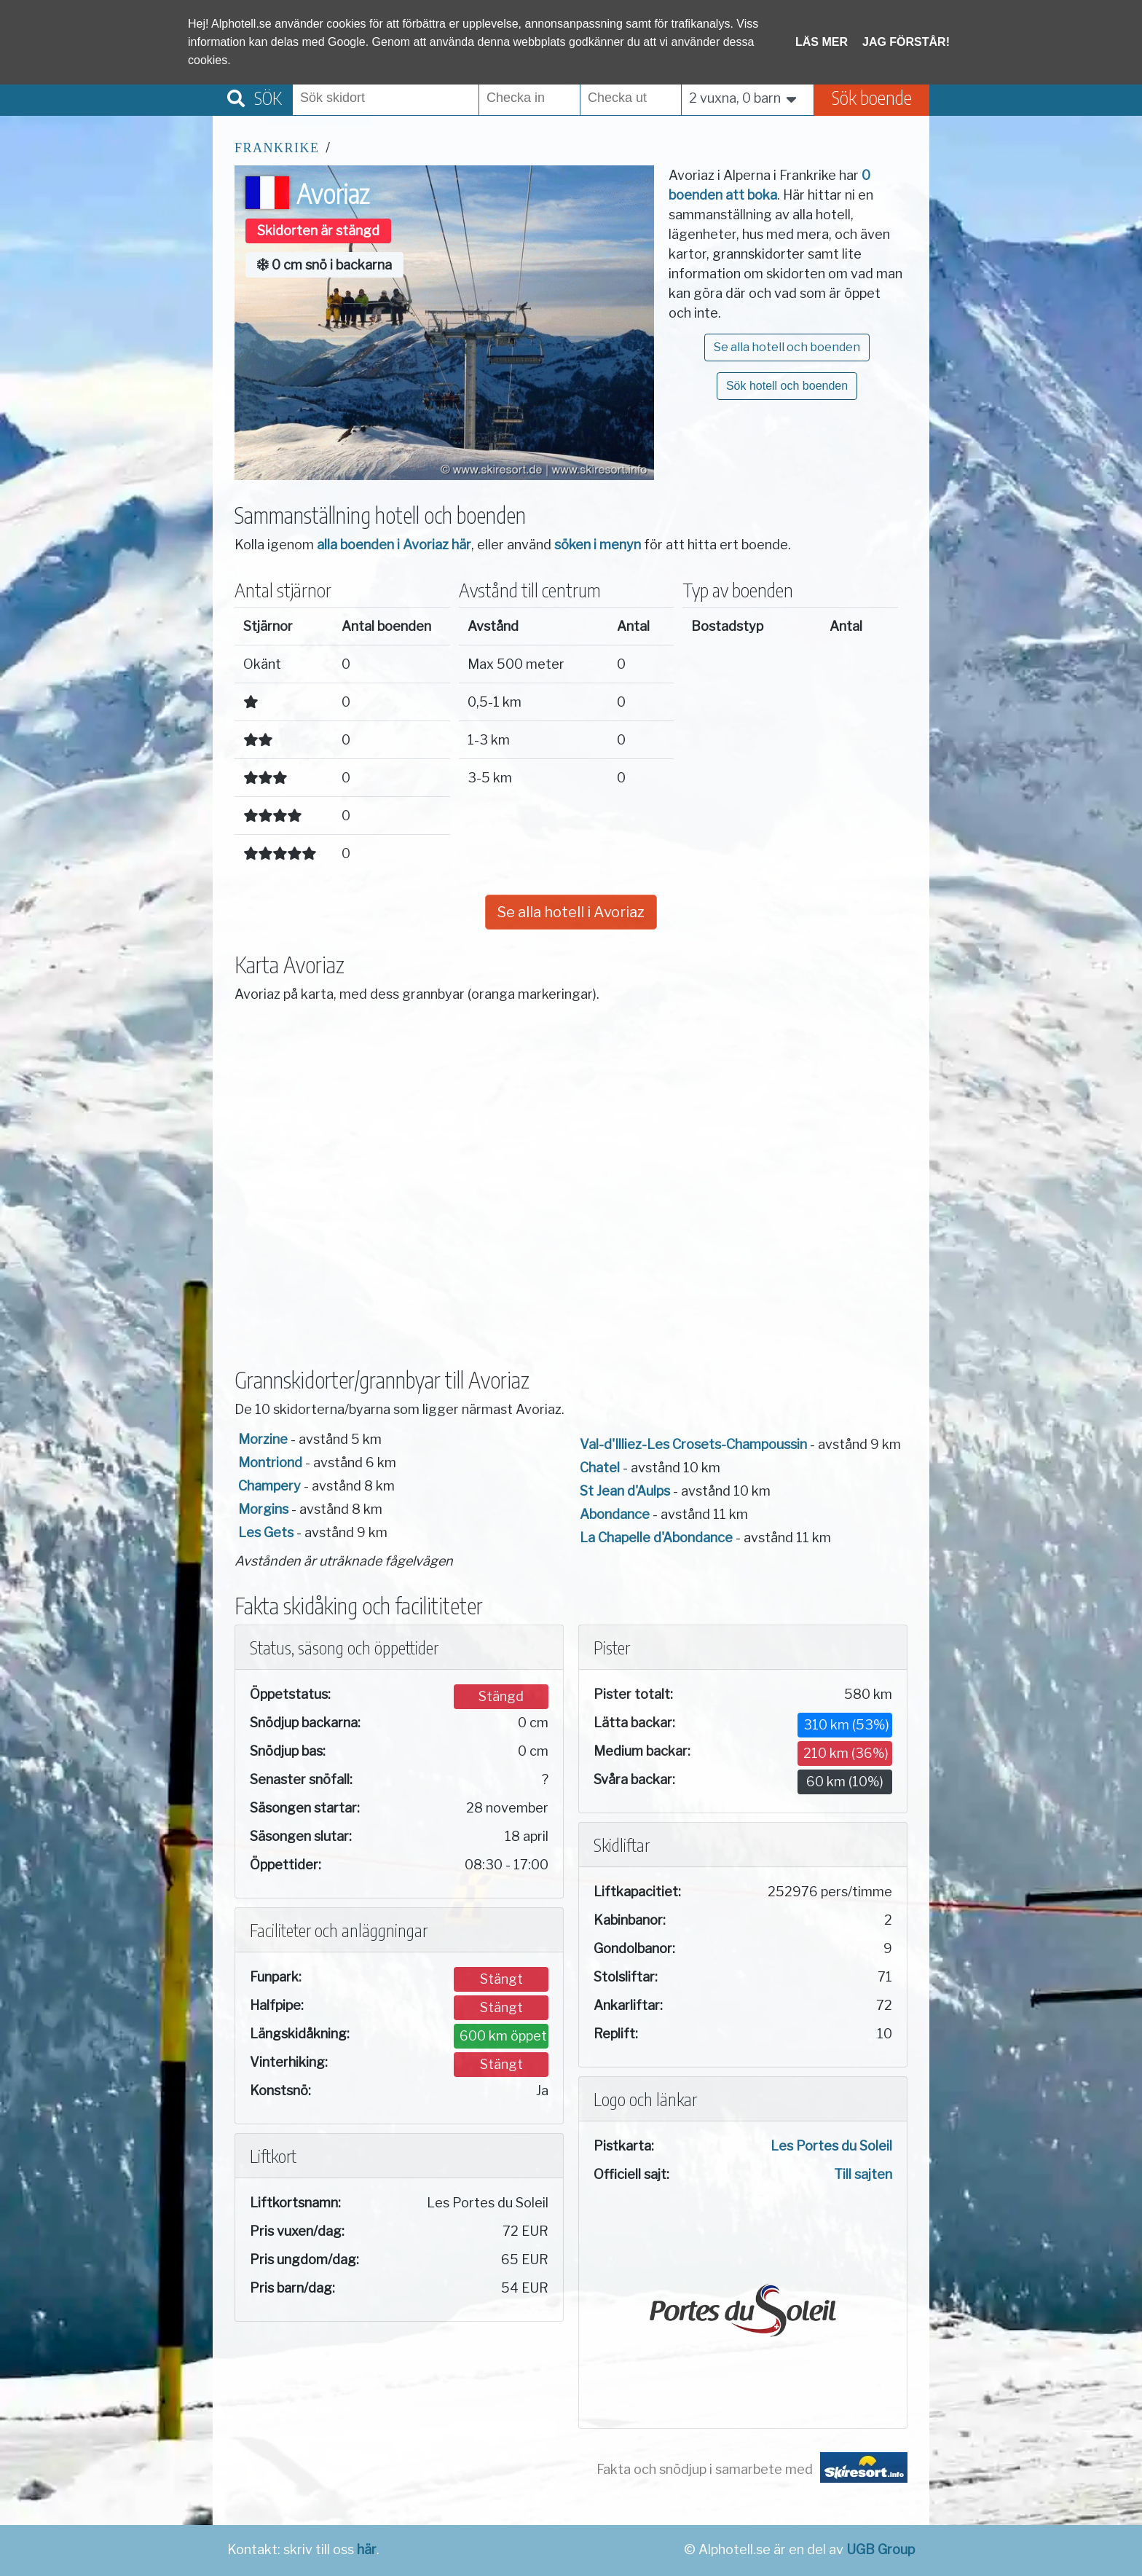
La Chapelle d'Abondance (656, 1537)
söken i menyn (597, 544)
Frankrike (277, 148)
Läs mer (821, 42)
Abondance (615, 1514)
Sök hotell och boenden (787, 386)
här (367, 2549)
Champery (269, 1485)
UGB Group (880, 2549)
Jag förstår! (906, 42)
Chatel (600, 1467)
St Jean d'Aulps (625, 1491)
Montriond (270, 1462)
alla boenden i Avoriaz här (394, 544)
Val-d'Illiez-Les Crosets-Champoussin (693, 1444)
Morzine (263, 1439)
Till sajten (863, 2174)
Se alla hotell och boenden (787, 347)
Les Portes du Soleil (831, 2145)
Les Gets (266, 1532)
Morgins (263, 1509)
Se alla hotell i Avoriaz (571, 912)
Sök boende (872, 97)
